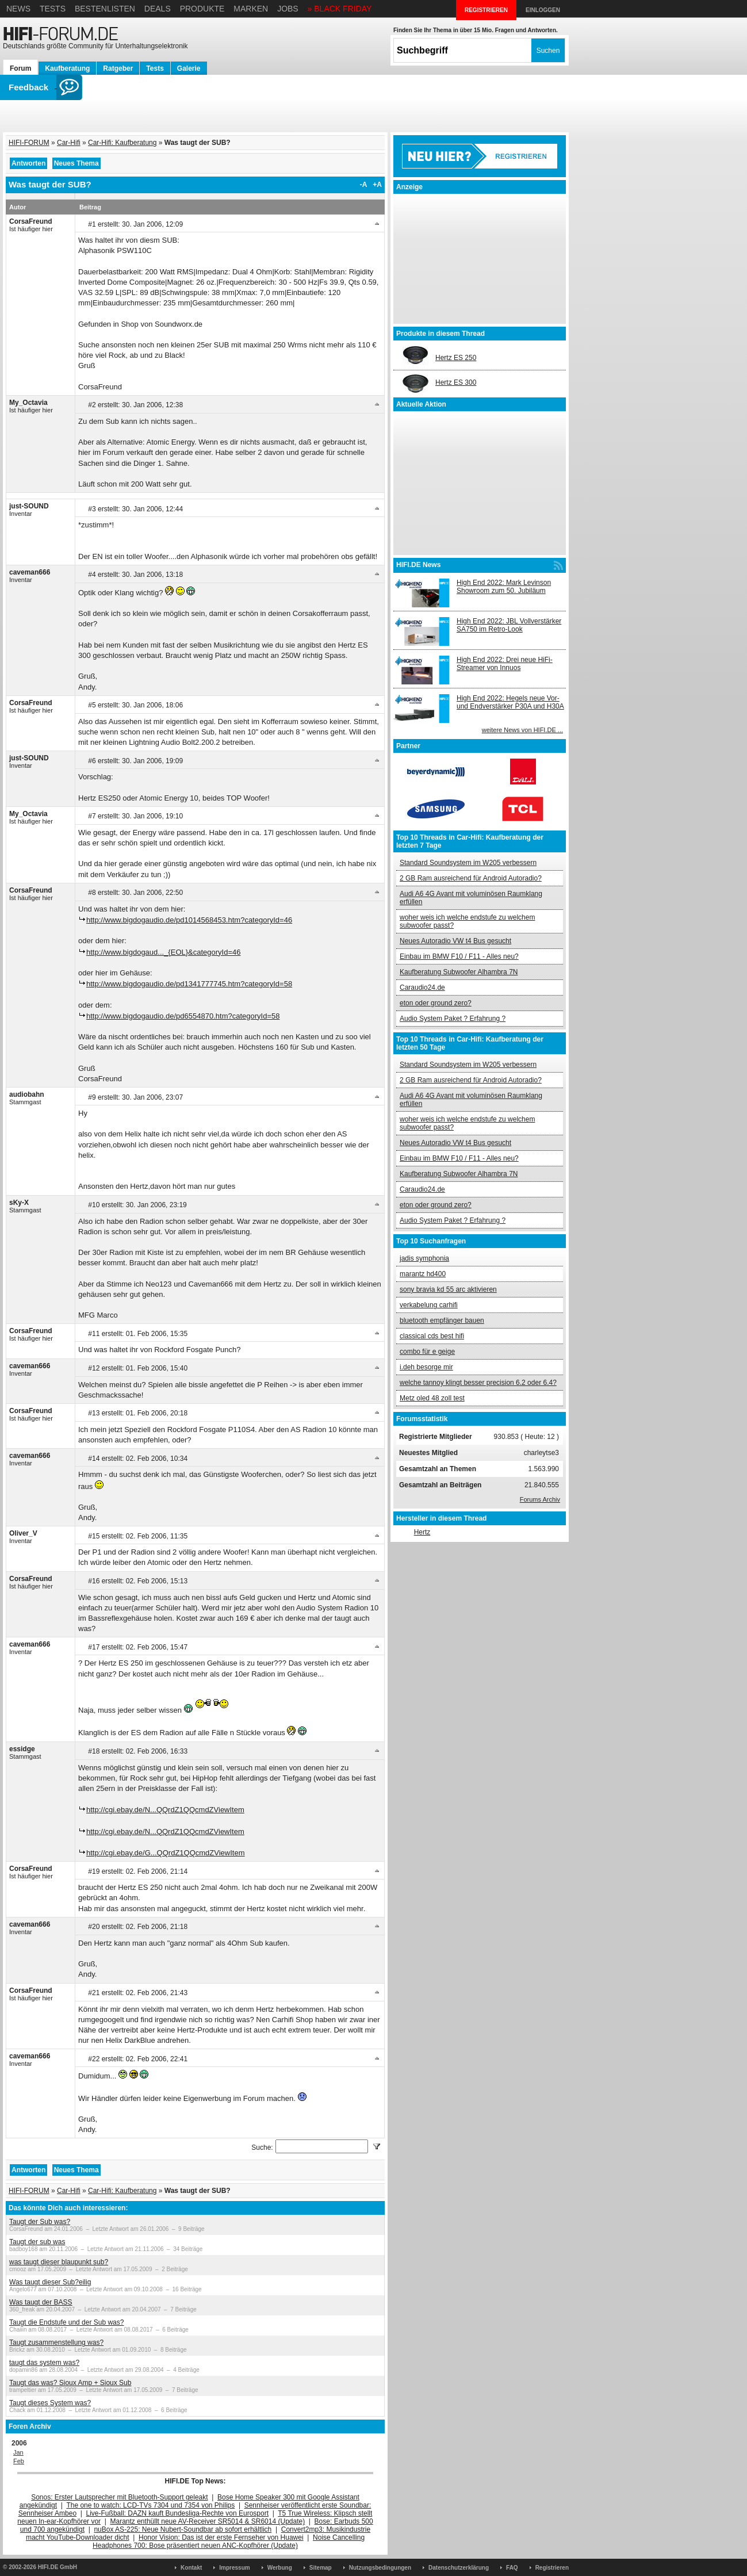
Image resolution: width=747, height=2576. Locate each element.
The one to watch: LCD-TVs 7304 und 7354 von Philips (150, 2505)
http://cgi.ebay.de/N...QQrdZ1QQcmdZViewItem (165, 1809)
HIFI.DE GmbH (57, 2567)
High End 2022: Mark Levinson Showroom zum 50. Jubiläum (504, 587)
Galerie (189, 68)
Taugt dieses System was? (50, 2403)
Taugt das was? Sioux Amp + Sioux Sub (70, 2383)
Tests (53, 8)
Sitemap (320, 2567)
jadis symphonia (424, 1258)
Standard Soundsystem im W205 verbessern (468, 863)
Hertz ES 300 (455, 382)
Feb (18, 2461)
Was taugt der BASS (40, 2302)
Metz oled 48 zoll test (432, 1398)
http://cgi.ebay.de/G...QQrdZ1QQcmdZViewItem (165, 1852)
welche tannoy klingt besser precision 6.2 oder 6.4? (478, 1383)
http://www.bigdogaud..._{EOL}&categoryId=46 (163, 952)
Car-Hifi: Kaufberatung (122, 143)
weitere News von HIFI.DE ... (522, 729)
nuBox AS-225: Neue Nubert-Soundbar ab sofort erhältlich (182, 2529)
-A (363, 185)
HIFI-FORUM (29, 143)
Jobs (287, 8)
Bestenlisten (105, 8)
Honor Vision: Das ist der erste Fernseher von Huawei (221, 2537)
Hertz (422, 1532)
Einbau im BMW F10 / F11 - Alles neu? (459, 956)
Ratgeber (118, 68)
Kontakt (191, 2567)
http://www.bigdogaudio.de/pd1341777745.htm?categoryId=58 (189, 983)
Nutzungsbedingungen (380, 2567)
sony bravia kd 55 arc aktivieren (448, 1289)
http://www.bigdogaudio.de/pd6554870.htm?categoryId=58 (182, 1016)
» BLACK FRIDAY (340, 8)
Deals (157, 8)
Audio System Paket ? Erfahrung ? (452, 1019)
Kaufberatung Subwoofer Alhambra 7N (459, 972)
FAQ (512, 2567)
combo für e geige (427, 1352)
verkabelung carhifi (429, 1305)
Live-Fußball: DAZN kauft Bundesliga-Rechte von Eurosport (177, 2513)
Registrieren (552, 2567)
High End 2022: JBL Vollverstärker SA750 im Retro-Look (509, 625)
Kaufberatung (67, 68)
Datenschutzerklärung (458, 2567)
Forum (20, 68)
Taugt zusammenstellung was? (56, 2342)
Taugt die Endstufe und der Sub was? (66, 2322)
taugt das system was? (44, 2363)
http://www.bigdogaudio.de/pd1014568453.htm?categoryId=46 (189, 920)
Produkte (202, 8)
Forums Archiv (540, 1499)
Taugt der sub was (37, 2242)
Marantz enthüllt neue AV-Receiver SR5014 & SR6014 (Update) (207, 2521)
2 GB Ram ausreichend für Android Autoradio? (471, 878)
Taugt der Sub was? (39, 2222)
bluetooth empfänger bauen (442, 1320)
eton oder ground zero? (436, 1003)
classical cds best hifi (432, 1336)
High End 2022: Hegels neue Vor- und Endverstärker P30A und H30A (510, 702)
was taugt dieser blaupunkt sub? (58, 2262)
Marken (250, 8)
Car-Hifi (69, 143)
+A (377, 185)
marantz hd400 (423, 1274)
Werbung (279, 2567)
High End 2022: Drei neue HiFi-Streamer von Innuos (505, 664)
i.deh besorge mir (426, 1367)
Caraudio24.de (422, 987)
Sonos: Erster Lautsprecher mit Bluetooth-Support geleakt (119, 2497)
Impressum (234, 2567)
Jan (18, 2452)
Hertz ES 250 (455, 358)
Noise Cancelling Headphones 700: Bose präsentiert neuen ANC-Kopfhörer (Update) (229, 2541)
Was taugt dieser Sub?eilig (50, 2282)
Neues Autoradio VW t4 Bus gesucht (455, 941)
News (18, 8)
